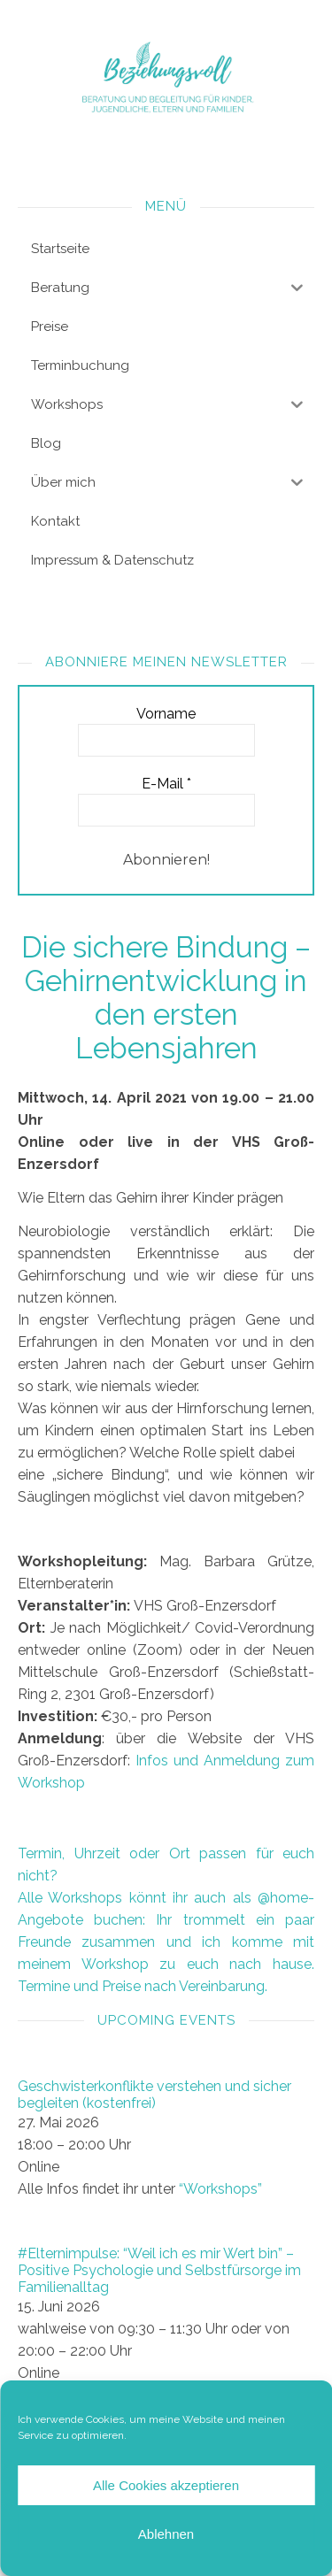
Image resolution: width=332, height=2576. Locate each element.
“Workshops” (220, 2188)
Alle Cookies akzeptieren (166, 2485)
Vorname (166, 713)
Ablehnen (166, 2533)
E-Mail (166, 783)
